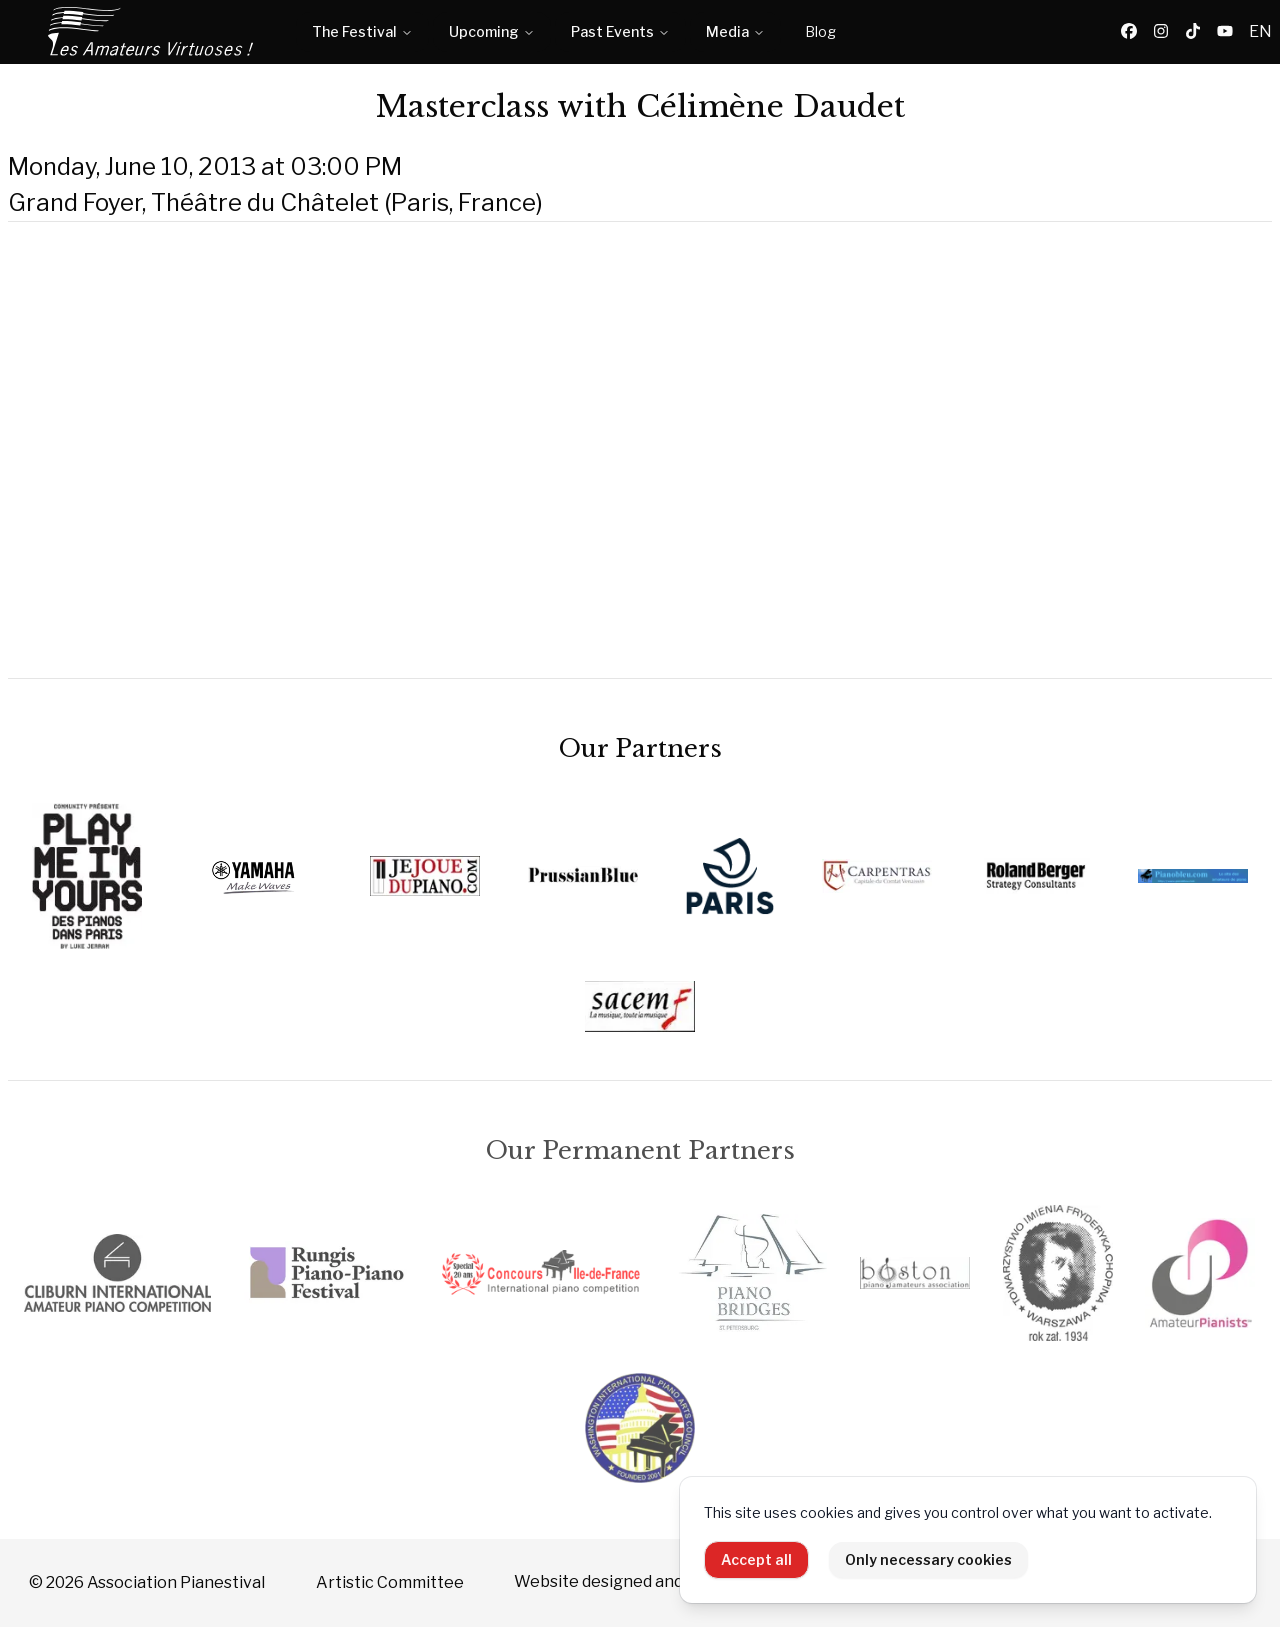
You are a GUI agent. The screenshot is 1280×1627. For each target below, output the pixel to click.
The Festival (362, 31)
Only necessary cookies (928, 1559)
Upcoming (492, 31)
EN (1260, 31)
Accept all (756, 1559)
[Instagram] (1161, 32)
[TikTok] (1193, 32)
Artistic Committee (390, 1582)
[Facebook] (1129, 32)
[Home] (152, 32)
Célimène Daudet (770, 106)
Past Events (620, 31)
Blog (820, 31)
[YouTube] (1225, 32)
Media (735, 31)
